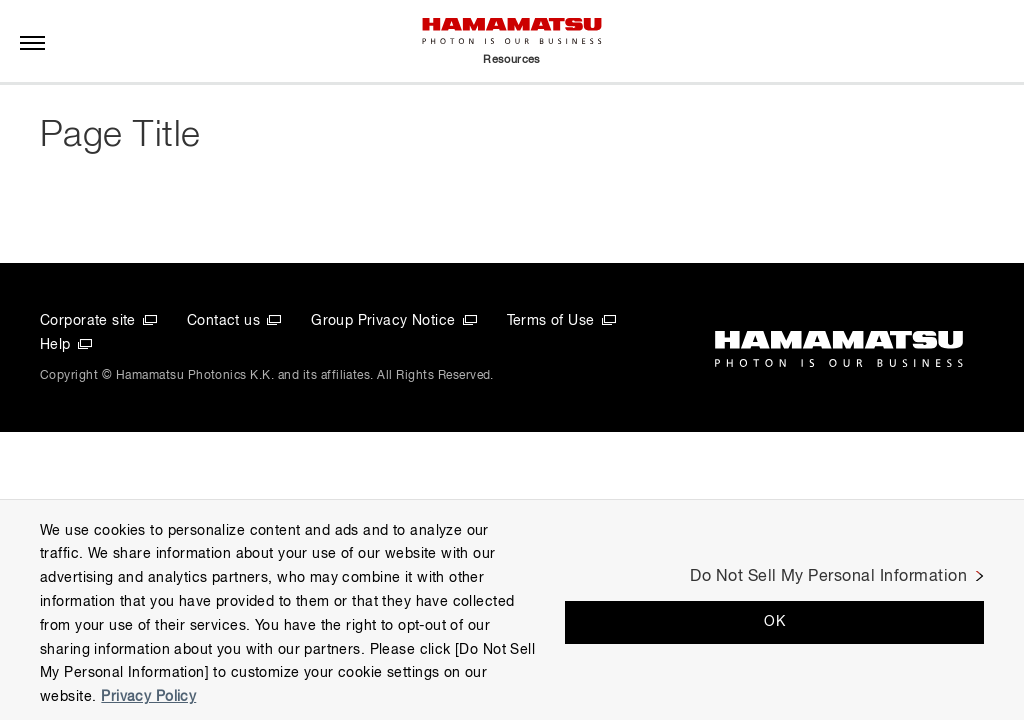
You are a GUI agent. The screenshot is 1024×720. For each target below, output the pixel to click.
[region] (512, 609)
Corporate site (88, 321)
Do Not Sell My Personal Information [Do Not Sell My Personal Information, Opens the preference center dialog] (828, 577)
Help (55, 345)
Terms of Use (551, 321)
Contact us (223, 321)
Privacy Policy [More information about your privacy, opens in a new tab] (148, 697)
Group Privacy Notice (383, 321)
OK (774, 622)
